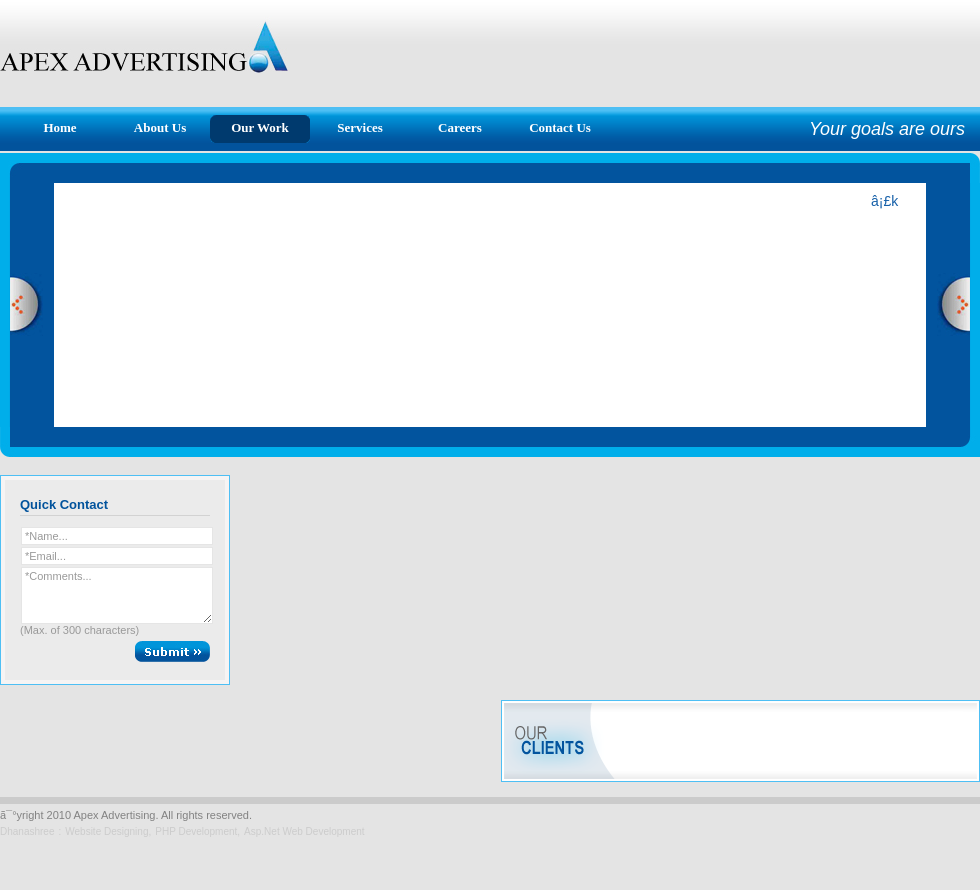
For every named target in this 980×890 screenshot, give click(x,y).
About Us (160, 127)
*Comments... (117, 595)
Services (359, 127)
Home (59, 127)
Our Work (260, 127)
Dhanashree (27, 831)
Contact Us (560, 127)
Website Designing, (108, 831)
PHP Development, (197, 831)
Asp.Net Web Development (304, 831)
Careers (460, 127)
